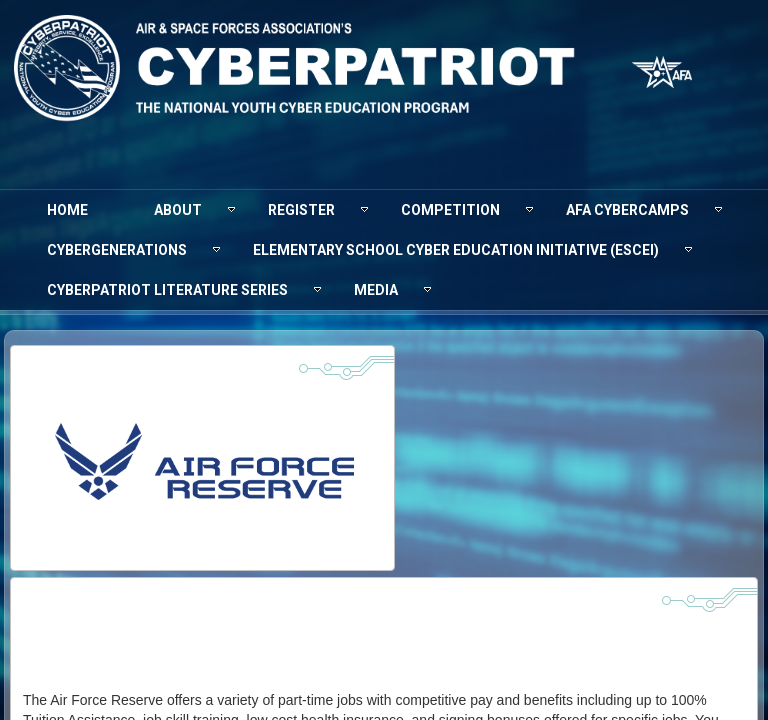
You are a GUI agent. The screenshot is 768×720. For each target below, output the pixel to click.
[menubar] (384, 250)
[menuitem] (67, 210)
